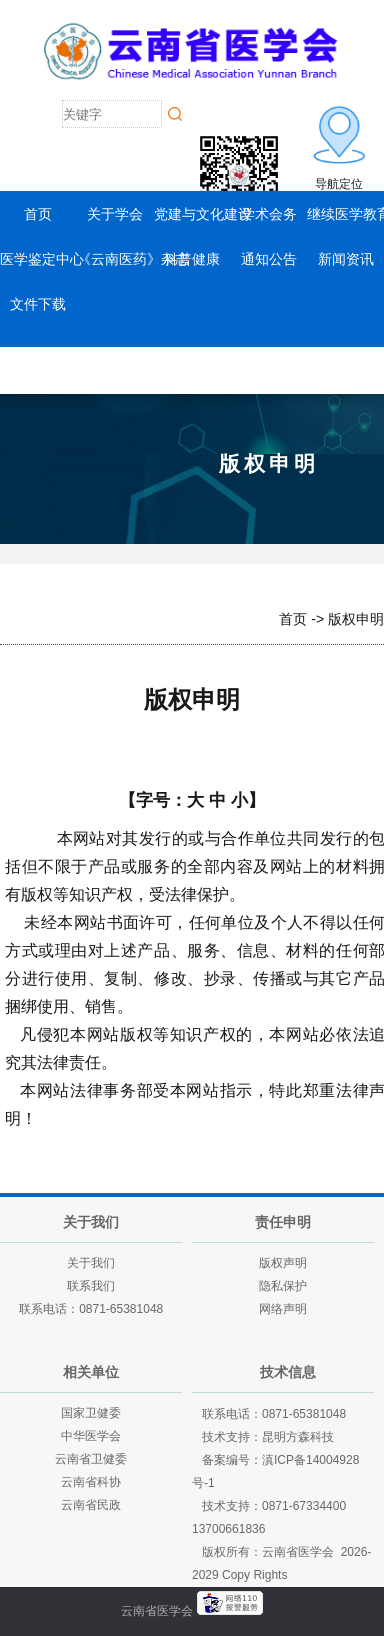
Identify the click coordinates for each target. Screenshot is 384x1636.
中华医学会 (91, 1436)
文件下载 (38, 304)
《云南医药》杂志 (133, 259)
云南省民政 (91, 1505)
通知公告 (269, 259)
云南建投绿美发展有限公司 (175, 1628)
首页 (38, 214)
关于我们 (91, 1263)
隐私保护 (283, 1286)
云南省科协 (91, 1482)
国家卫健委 (91, 1413)
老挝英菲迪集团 (299, 1628)
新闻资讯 (346, 259)
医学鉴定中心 (42, 259)
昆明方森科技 (298, 1437)
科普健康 (192, 259)
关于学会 (115, 214)
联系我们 (91, 1286)
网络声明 (283, 1309)
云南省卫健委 (91, 1459)
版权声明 (283, 1263)
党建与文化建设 (203, 214)
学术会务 (269, 214)
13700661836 (228, 1529)
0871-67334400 (304, 1506)
